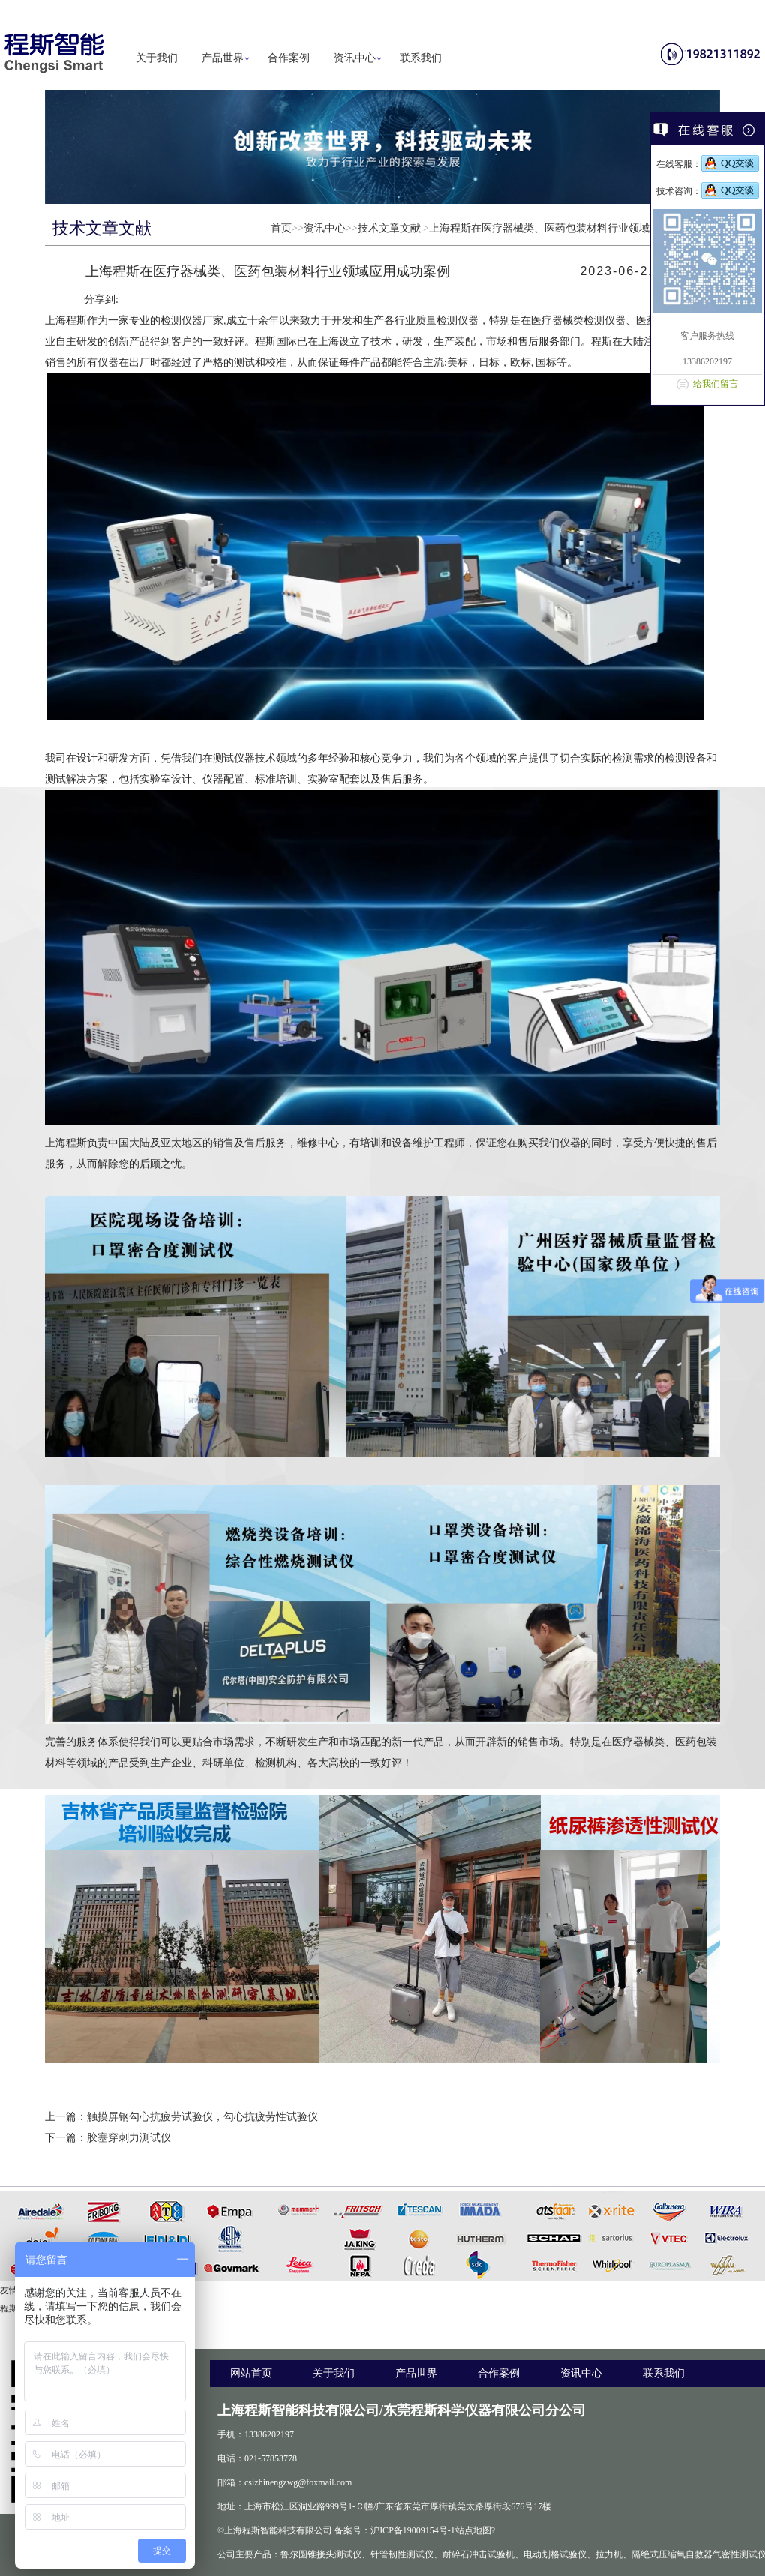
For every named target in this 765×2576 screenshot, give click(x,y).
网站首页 (251, 2373)
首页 (281, 228)
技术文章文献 (389, 228)
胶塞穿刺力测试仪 (129, 2137)
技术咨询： (707, 191)
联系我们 (421, 58)
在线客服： (707, 164)
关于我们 (157, 58)
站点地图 (473, 2530)
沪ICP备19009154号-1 (412, 2530)
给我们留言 (715, 384)
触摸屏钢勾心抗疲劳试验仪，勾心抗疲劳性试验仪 (202, 2116)
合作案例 (289, 58)
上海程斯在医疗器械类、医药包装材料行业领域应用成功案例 (570, 228)
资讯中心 (355, 58)
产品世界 (223, 58)
